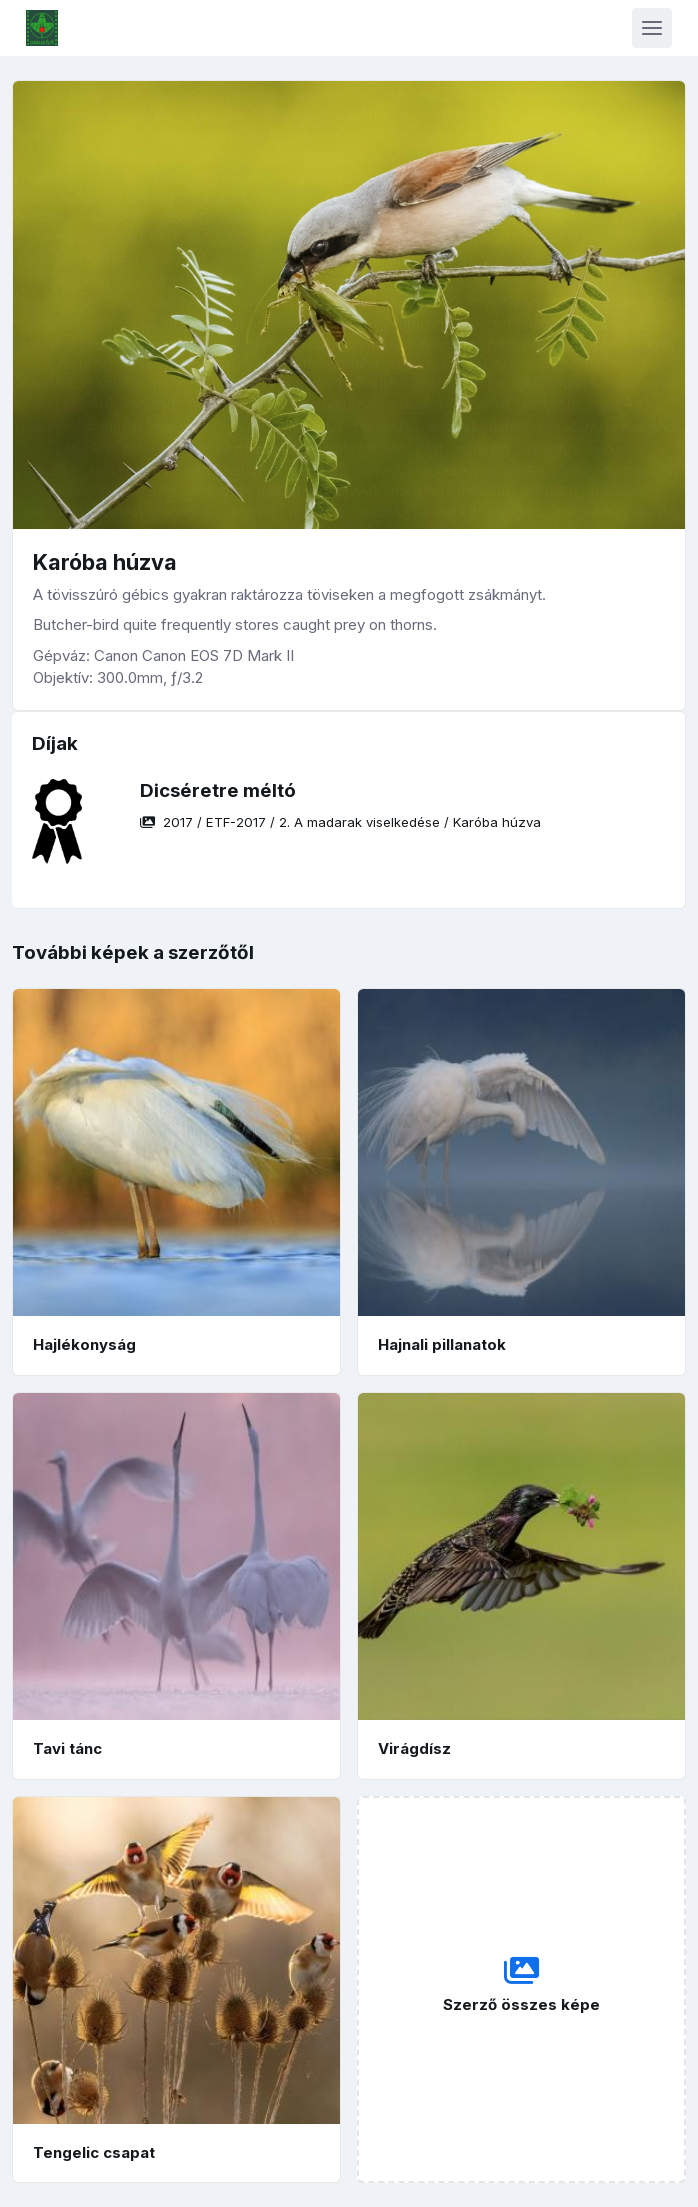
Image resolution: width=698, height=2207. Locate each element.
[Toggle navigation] (652, 28)
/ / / (340, 822)
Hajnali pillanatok (442, 1344)
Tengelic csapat (94, 2152)
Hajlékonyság (84, 1344)
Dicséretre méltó (218, 790)
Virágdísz (414, 1748)
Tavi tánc (67, 1748)
